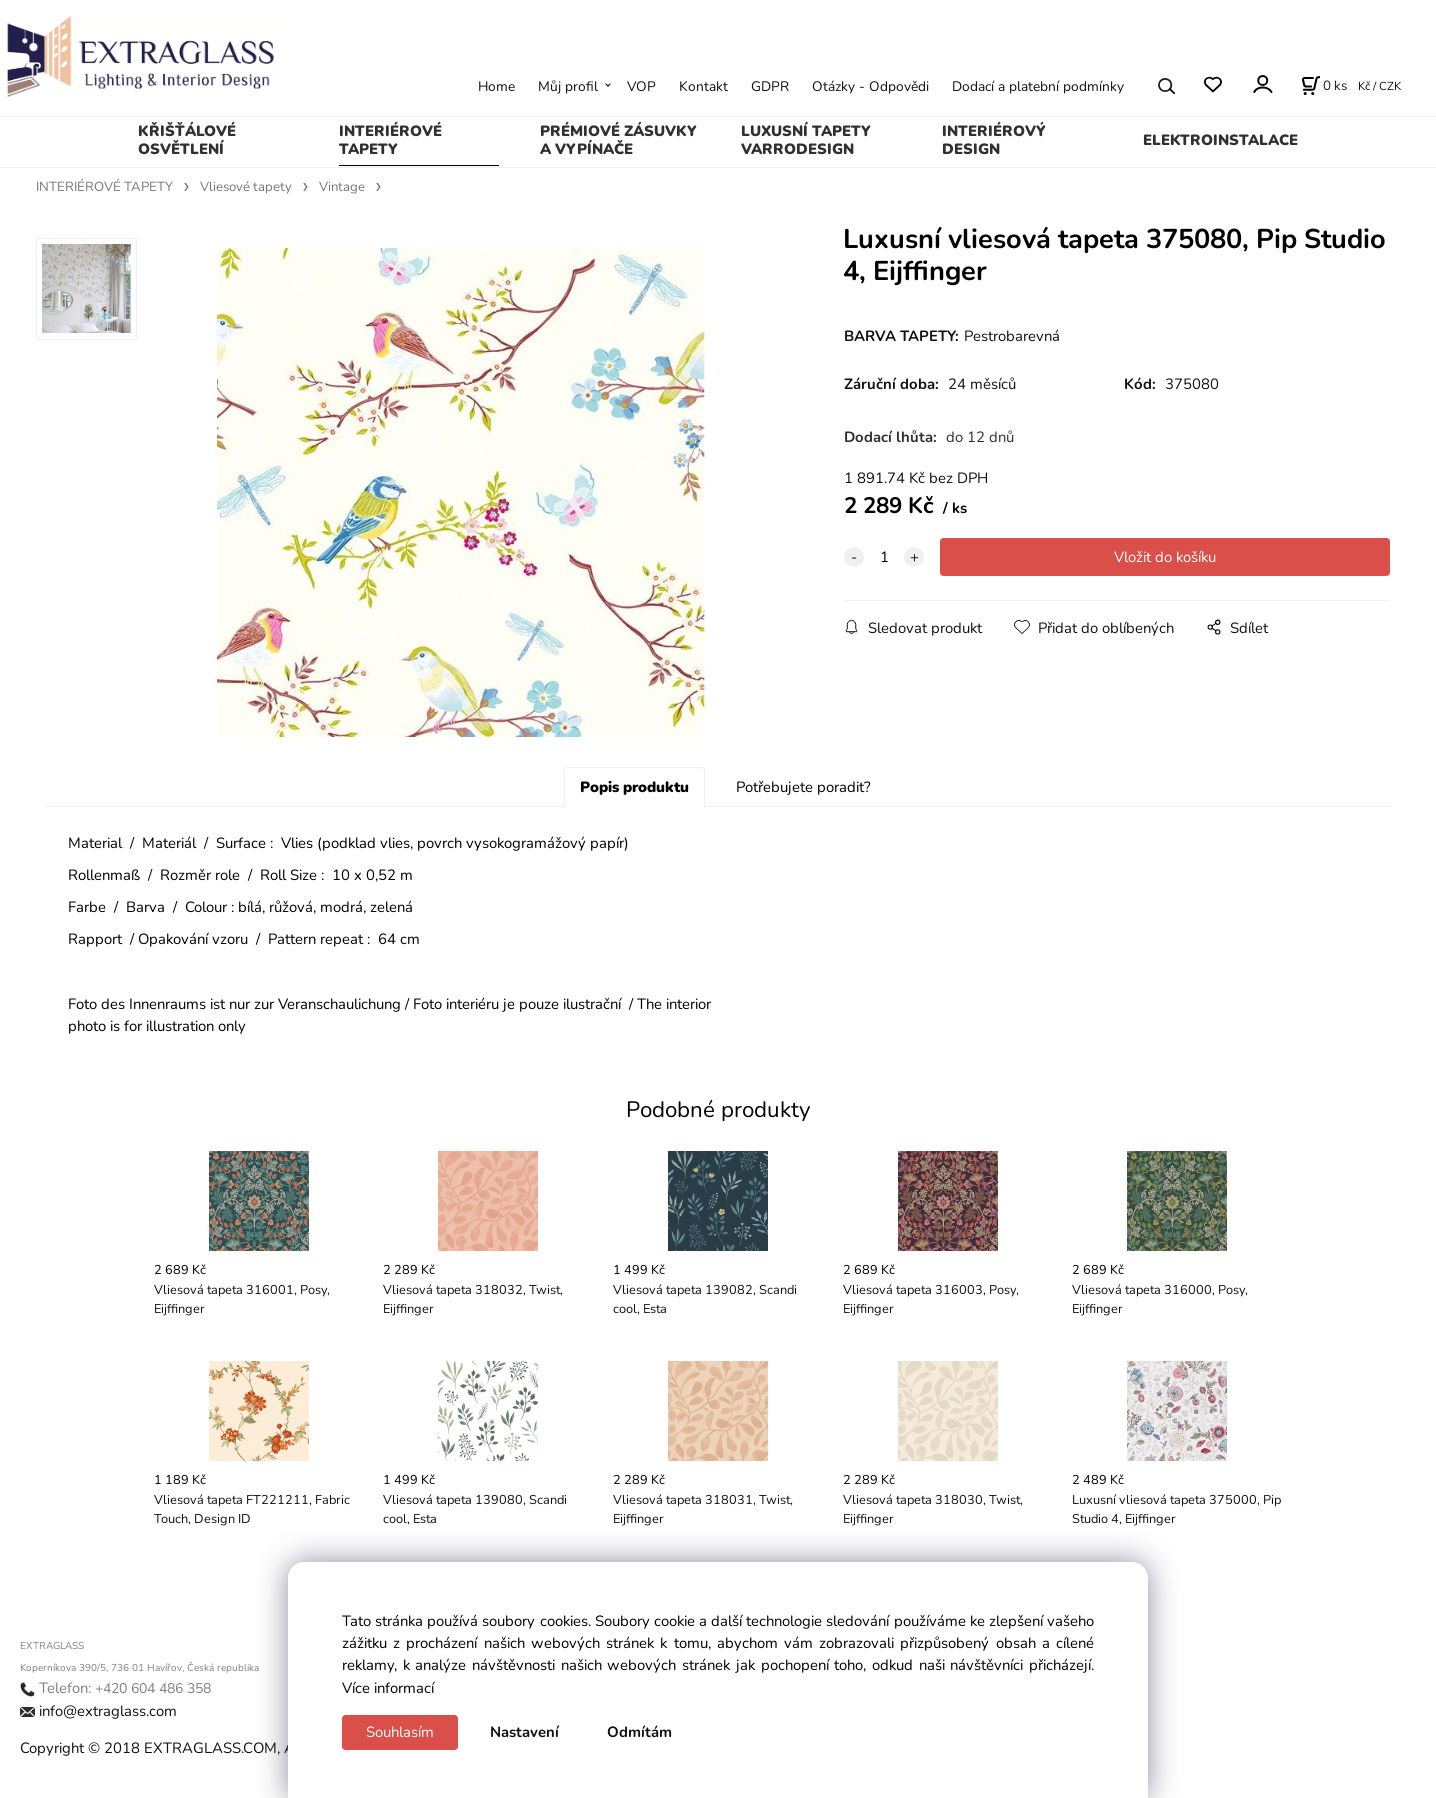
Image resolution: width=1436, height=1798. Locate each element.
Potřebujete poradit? (803, 792)
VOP (641, 86)
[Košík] (1324, 86)
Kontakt (703, 86)
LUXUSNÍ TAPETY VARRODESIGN (806, 140)
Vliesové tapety (246, 187)
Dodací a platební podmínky (1038, 86)
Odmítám (639, 1732)
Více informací (388, 1688)
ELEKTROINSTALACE (1220, 140)
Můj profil (568, 86)
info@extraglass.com (108, 1715)
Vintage (342, 187)
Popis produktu (634, 792)
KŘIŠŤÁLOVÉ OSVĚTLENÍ (187, 140)
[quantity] (884, 557)
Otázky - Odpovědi (870, 86)
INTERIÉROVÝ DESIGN (994, 140)
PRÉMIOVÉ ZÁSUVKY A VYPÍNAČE (618, 140)
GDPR (770, 86)
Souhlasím (400, 1732)
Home (496, 86)
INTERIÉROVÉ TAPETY (390, 140)
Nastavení (524, 1732)
